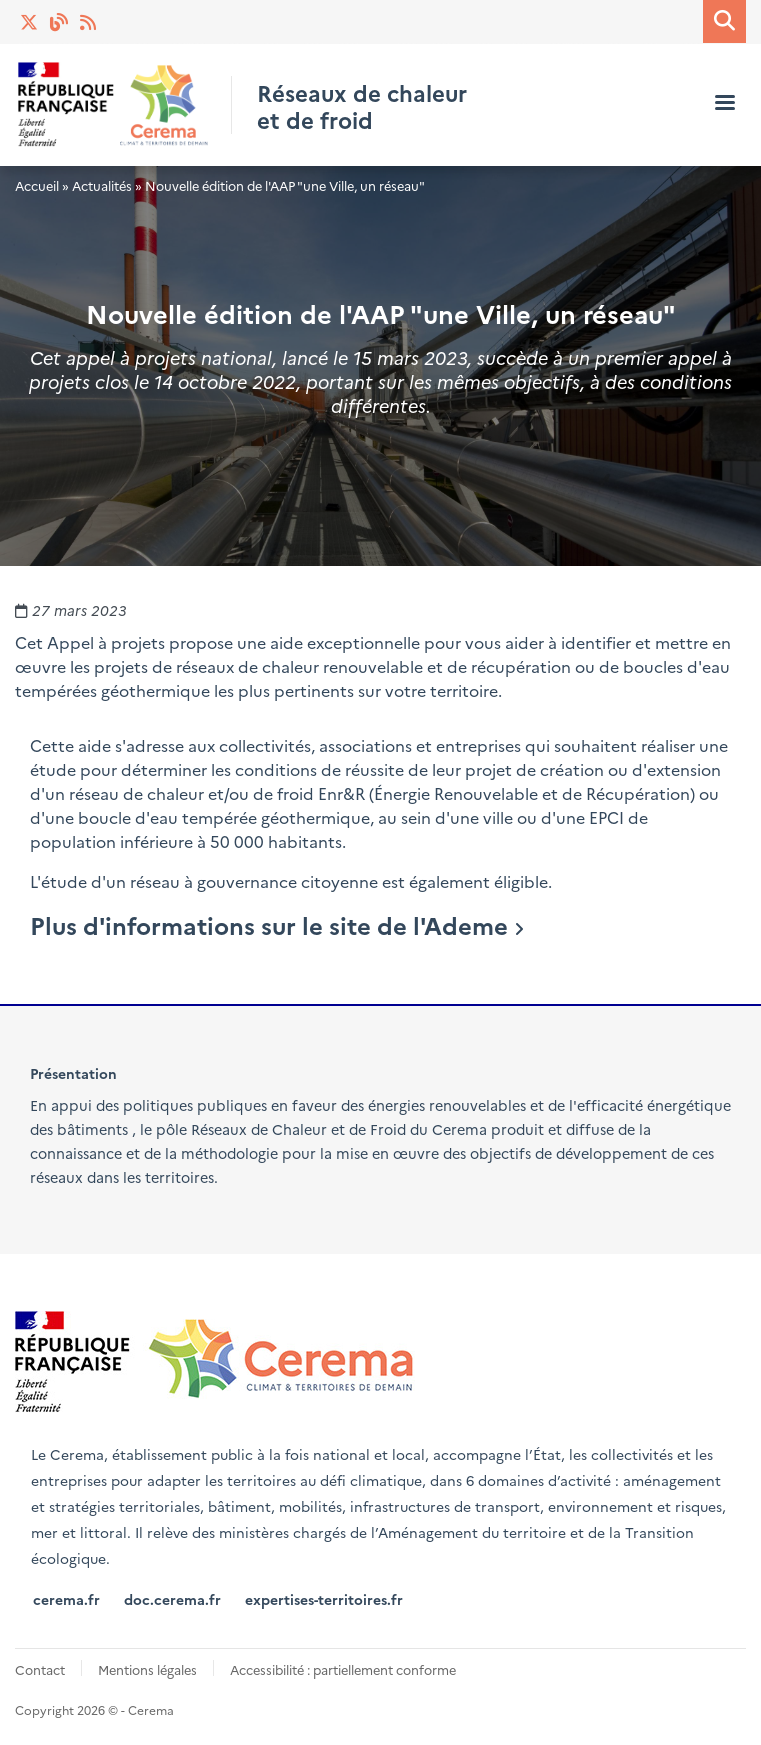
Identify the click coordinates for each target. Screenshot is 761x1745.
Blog (60, 22)
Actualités (90, 22)
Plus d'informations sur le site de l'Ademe (269, 924)
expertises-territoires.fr (324, 1599)
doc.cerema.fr (172, 1599)
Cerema (459, 1129)
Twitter (30, 22)
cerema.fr (66, 1599)
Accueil (37, 185)
